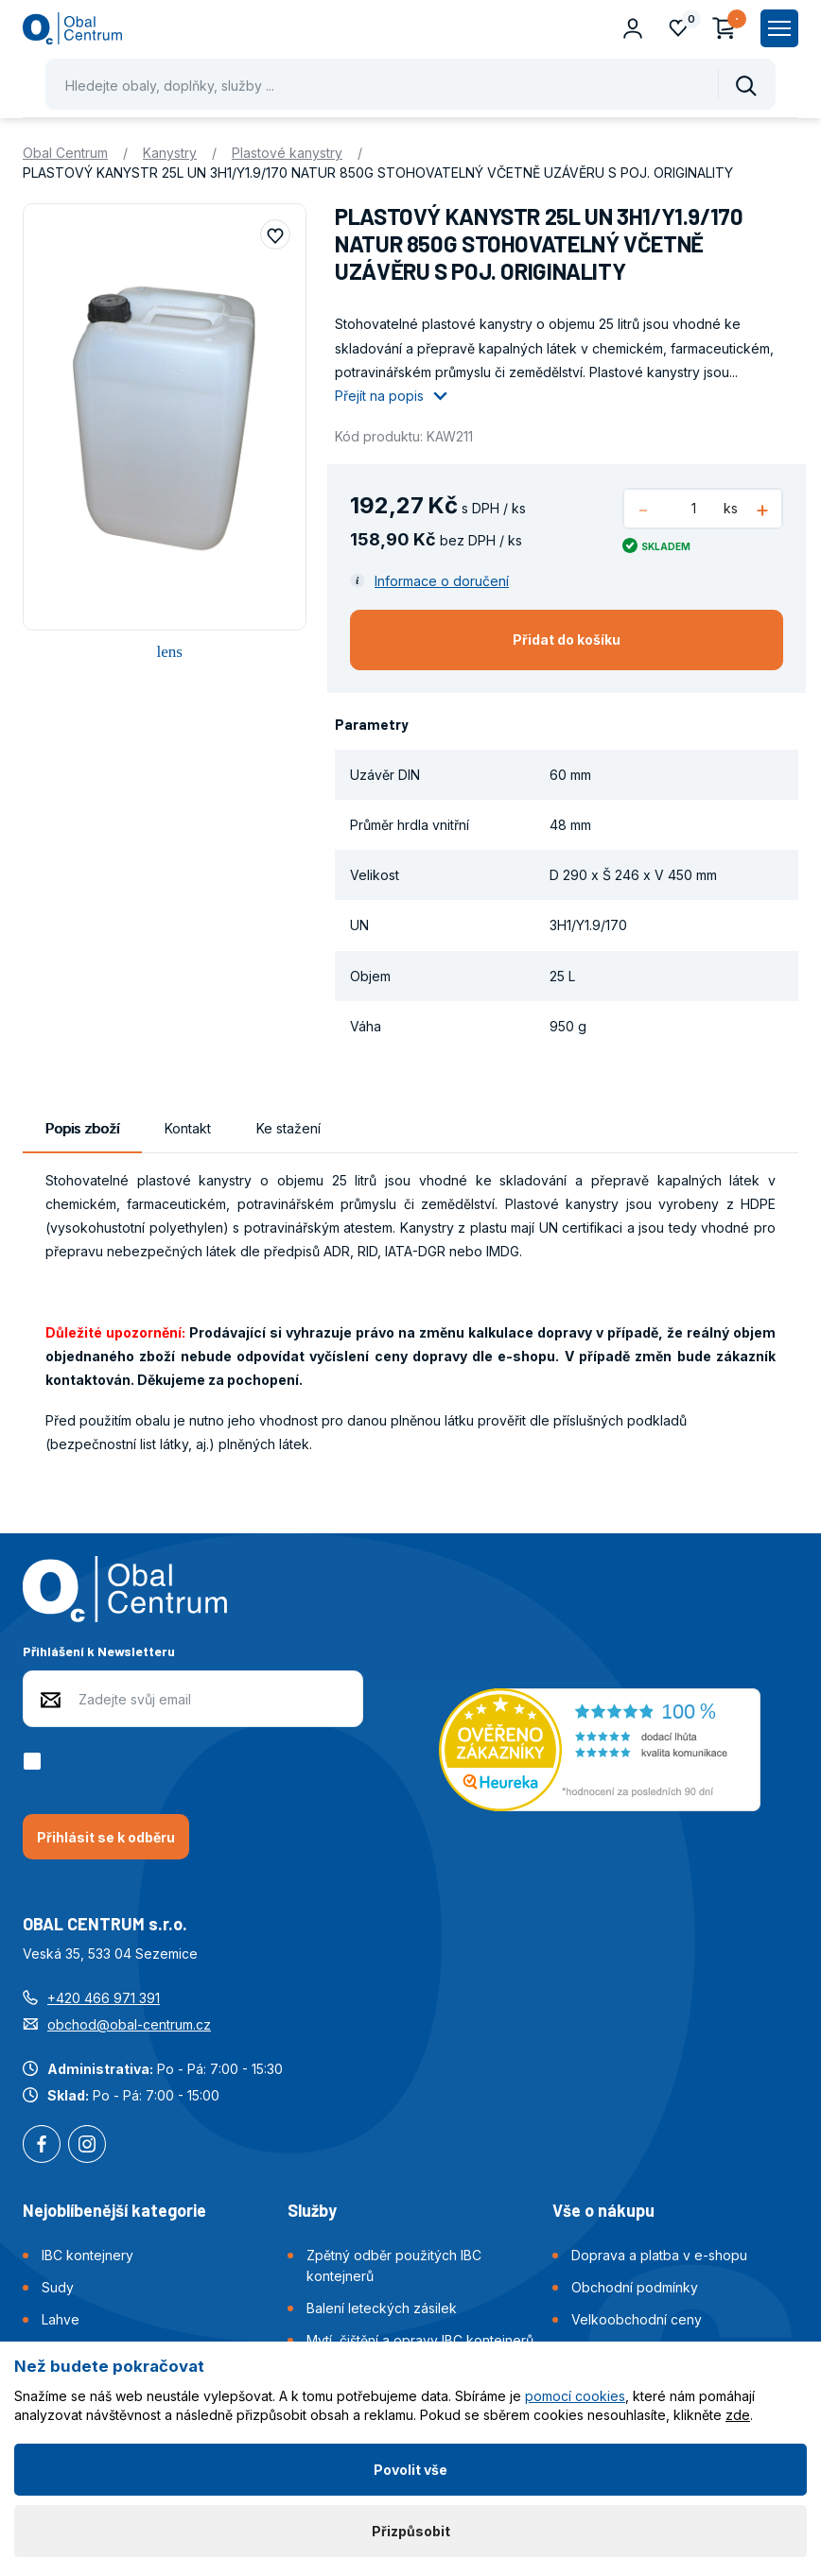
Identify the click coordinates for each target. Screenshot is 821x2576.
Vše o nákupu (603, 2210)
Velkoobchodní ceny (636, 2319)
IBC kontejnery (87, 2255)
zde (737, 2415)
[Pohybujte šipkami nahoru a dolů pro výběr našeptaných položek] (410, 84)
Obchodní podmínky (634, 2287)
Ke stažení (288, 1128)
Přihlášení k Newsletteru (99, 1651)
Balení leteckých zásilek (381, 2308)
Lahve (60, 2319)
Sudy (58, 2287)
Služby (312, 2210)
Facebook (42, 2146)
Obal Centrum (65, 153)
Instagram (87, 2146)
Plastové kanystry (287, 153)
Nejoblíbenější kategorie (114, 2210)
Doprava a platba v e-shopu (659, 2255)
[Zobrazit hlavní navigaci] (779, 28)
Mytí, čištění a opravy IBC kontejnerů (419, 2340)
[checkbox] (35, 1761)
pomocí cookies (575, 2396)
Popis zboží (82, 1128)
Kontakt (188, 1128)
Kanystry (170, 153)
